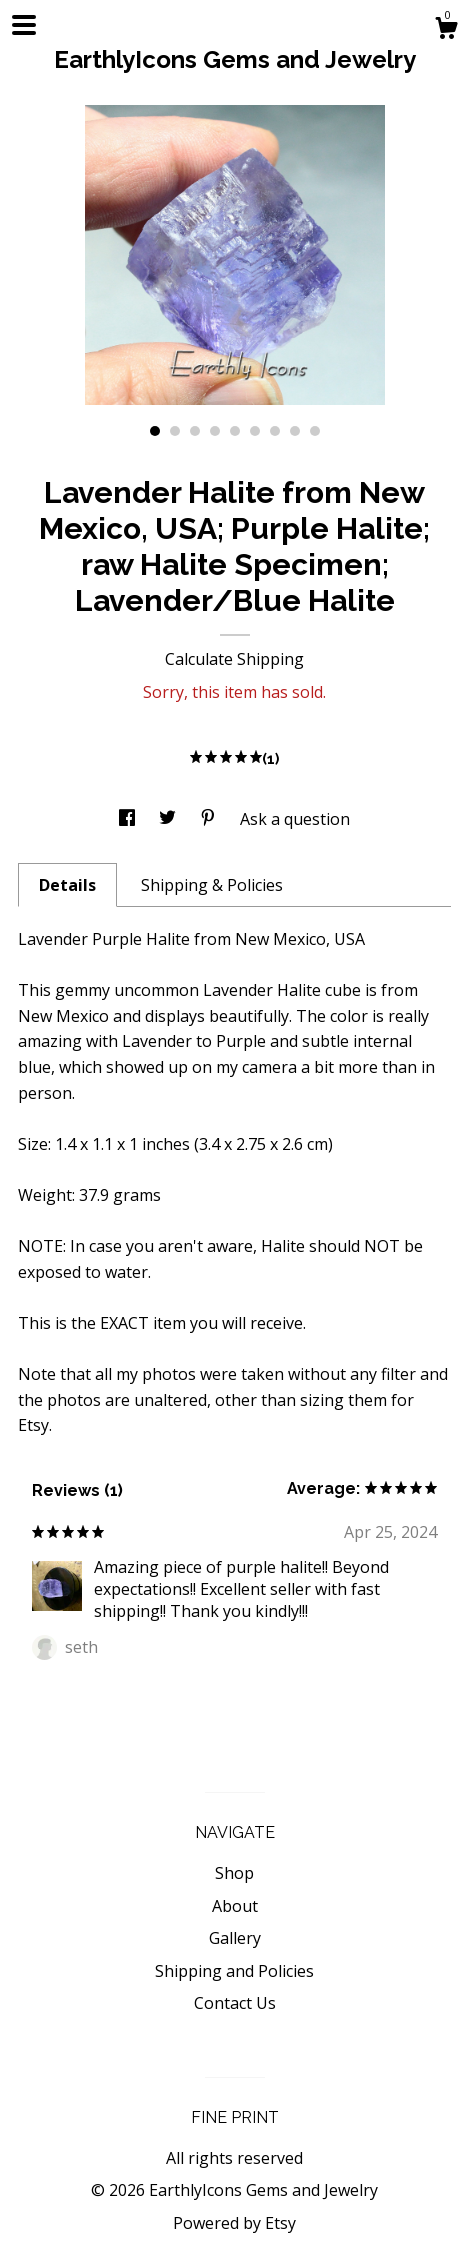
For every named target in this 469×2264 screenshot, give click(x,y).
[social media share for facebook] (129, 819)
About (235, 1906)
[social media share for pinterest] (210, 819)
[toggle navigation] (24, 25)
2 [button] (175, 431)
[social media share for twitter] (169, 819)
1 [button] (155, 431)
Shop (234, 1873)
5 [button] (235, 431)
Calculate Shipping (234, 659)
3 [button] (195, 431)
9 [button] (315, 431)
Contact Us (235, 2003)
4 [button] (215, 431)
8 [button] (295, 431)
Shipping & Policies (212, 885)
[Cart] (446, 30)
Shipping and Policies (234, 1971)
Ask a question (295, 819)
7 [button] (275, 431)
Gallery (235, 1938)
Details (67, 885)
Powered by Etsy (234, 2223)
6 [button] (255, 431)
